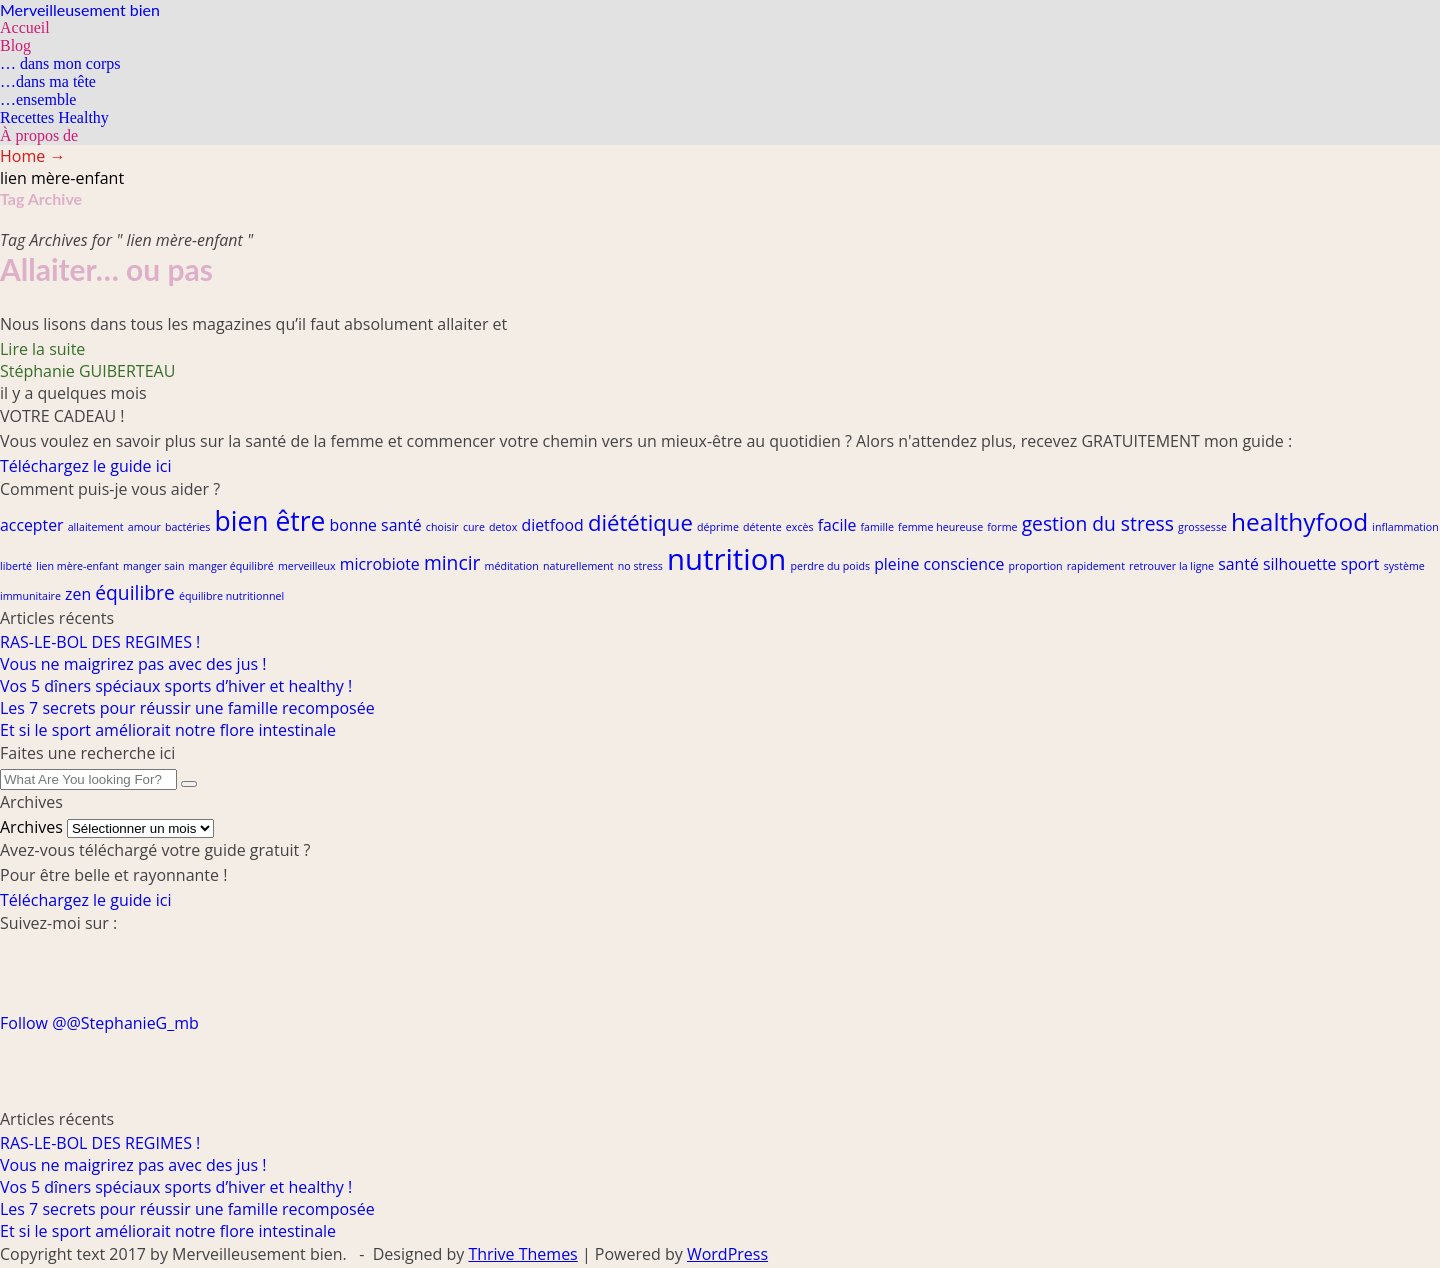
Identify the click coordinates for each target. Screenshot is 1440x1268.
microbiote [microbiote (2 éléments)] (380, 564)
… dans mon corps (60, 63)
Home (32, 156)
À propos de (39, 135)
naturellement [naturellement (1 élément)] (578, 566)
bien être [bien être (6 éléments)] (270, 521)
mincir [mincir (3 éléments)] (452, 562)
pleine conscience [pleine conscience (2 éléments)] (939, 564)
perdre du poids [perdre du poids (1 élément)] (830, 566)
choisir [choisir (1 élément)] (442, 527)
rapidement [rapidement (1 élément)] (1096, 566)
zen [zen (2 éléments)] (78, 594)
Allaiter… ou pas (106, 269)
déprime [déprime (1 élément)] (718, 527)
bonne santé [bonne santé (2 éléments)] (376, 525)
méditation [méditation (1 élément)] (512, 566)
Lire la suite (42, 349)
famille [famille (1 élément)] (876, 527)
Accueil (25, 27)
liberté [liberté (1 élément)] (16, 566)
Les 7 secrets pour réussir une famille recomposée (187, 708)
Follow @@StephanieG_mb (99, 1023)
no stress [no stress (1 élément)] (640, 566)
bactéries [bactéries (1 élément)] (187, 527)
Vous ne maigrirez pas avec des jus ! (133, 664)
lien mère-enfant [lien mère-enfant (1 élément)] (77, 566)
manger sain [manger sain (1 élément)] (153, 566)
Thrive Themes (522, 1254)
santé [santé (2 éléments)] (1238, 564)
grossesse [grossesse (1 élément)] (1202, 527)
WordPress (727, 1254)
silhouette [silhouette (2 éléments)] (1300, 564)
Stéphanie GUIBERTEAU (87, 371)
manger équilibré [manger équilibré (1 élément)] (231, 566)
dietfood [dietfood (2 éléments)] (552, 525)
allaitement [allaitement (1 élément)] (96, 527)
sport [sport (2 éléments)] (1360, 564)
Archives (31, 827)
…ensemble (38, 99)
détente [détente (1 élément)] (762, 527)
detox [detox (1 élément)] (503, 527)
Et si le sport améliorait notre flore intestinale (168, 730)
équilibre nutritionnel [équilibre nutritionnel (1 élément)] (231, 596)
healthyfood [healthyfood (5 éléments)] (1299, 521)
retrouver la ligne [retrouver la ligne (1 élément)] (1171, 566)
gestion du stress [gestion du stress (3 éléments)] (1098, 523)
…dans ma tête (48, 81)
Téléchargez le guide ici (85, 466)
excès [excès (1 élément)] (800, 527)
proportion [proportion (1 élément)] (1036, 566)
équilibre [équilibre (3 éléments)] (135, 592)
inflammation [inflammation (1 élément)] (1405, 527)
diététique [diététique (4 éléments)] (640, 522)
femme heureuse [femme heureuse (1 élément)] (940, 527)
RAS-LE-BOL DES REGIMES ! (100, 642)
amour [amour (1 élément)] (144, 527)
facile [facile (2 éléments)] (837, 525)
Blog (15, 45)
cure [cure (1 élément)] (474, 527)
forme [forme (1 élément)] (1002, 527)
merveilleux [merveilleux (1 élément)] (307, 566)
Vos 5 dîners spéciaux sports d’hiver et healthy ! (176, 686)
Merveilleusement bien (80, 9)
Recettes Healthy (54, 117)
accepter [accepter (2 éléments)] (32, 525)
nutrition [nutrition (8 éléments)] (726, 559)
